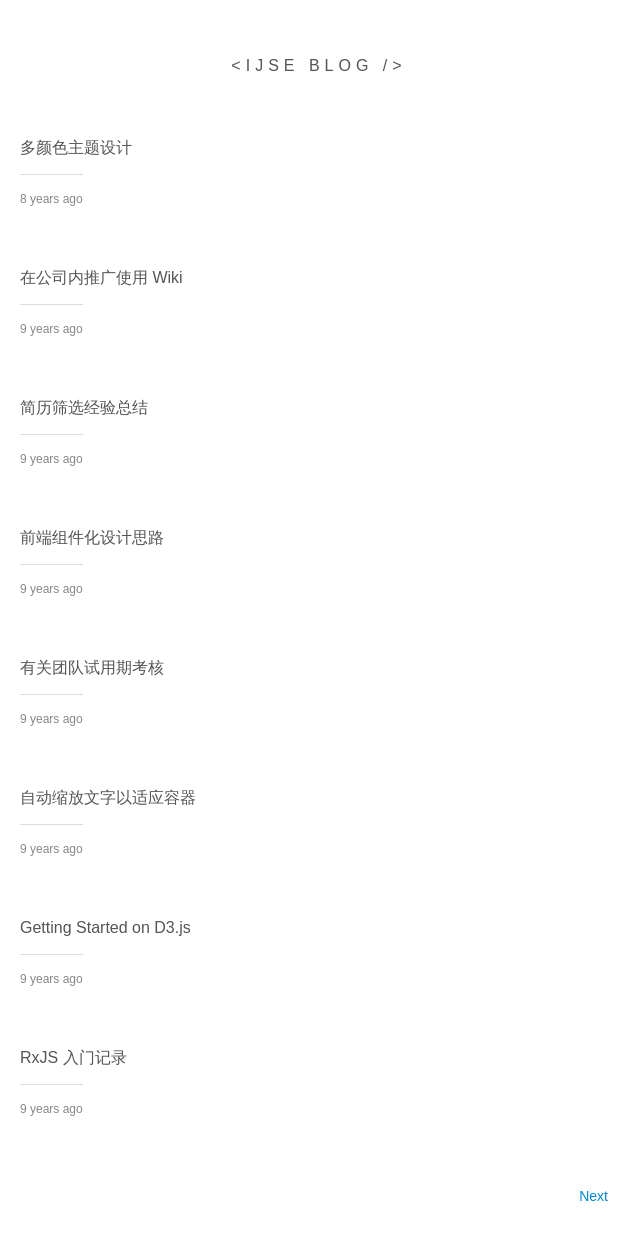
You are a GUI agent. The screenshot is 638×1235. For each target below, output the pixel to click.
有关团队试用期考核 (92, 667)
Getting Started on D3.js (105, 927)
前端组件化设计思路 (92, 537)
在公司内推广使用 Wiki (101, 277)
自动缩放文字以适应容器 (108, 797)
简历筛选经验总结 (84, 407)
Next (593, 1196)
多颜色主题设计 (76, 147)
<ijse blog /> (318, 65)
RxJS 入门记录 (73, 1057)
